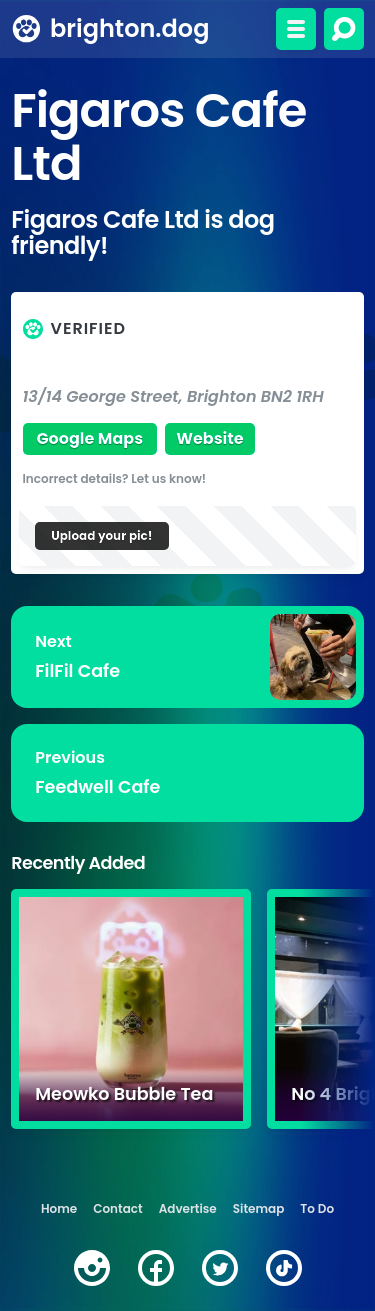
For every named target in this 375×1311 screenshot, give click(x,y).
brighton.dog (129, 28)
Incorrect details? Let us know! (115, 478)
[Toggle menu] (296, 29)
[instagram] (92, 1268)
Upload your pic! (101, 535)
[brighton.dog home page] (26, 29)
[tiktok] (284, 1268)
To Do (317, 1208)
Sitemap (259, 1208)
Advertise (188, 1208)
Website (210, 438)
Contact (117, 1208)
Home (59, 1208)
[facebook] (156, 1268)
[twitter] (220, 1268)
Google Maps (89, 438)
